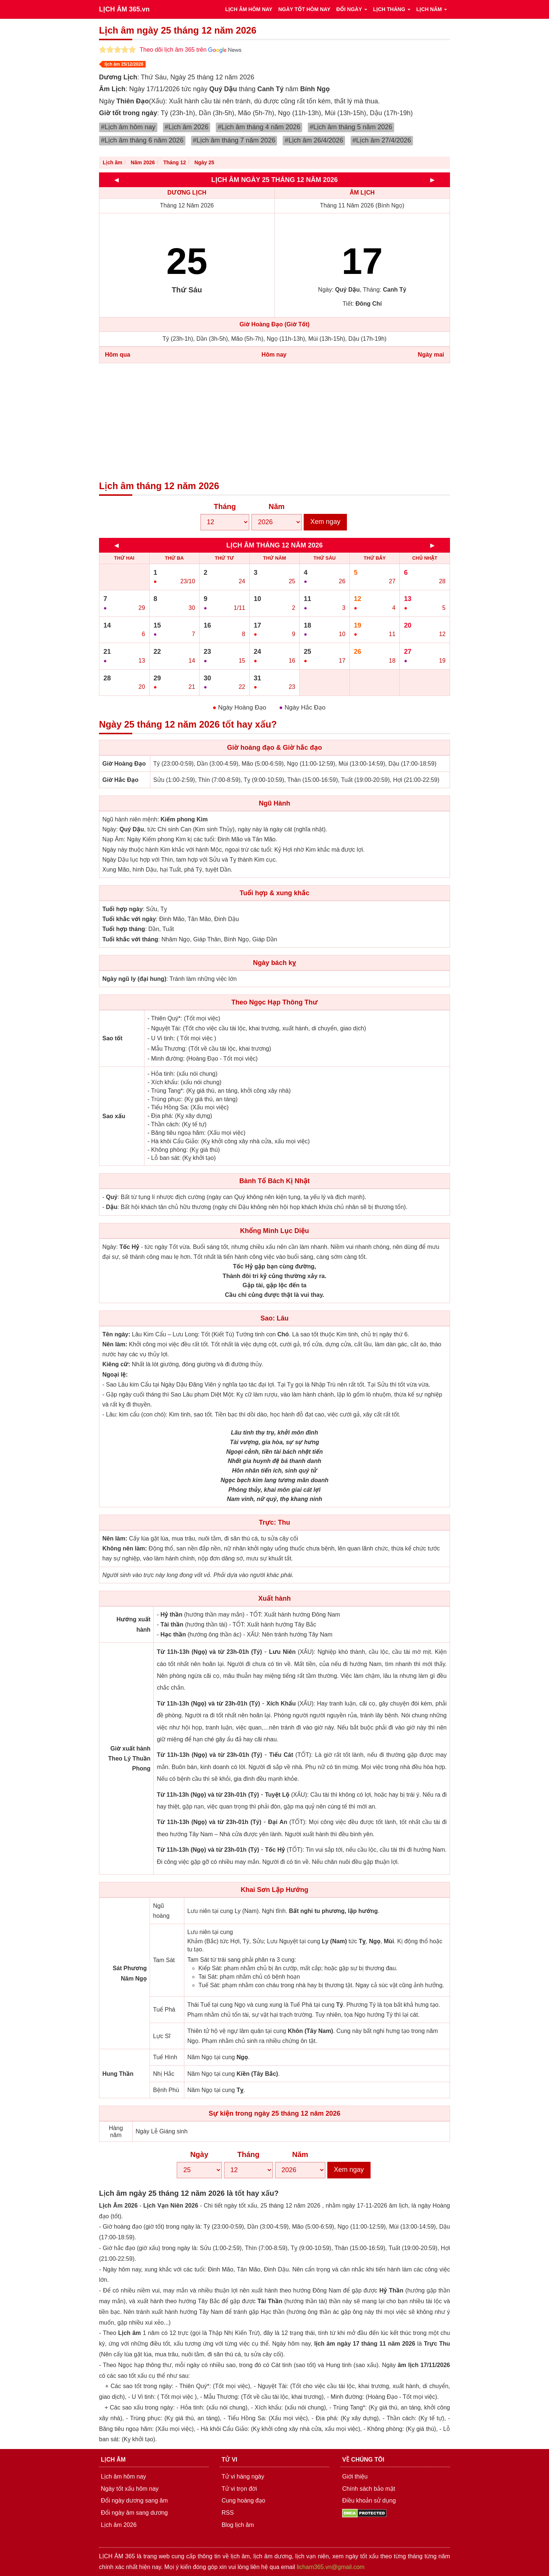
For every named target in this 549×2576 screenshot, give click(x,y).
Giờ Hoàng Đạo (124, 763)
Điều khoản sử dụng (369, 2500)
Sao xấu (113, 1116)
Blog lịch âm (238, 2525)
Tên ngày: (116, 1334)
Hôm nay (274, 354)
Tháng (225, 506)
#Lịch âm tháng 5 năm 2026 (351, 127)
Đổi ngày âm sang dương (134, 2513)
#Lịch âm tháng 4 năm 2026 (259, 127)
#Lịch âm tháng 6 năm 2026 (142, 140)
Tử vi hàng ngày (243, 2476)
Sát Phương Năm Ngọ (130, 1973)
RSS (228, 2513)
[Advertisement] (274, 422)
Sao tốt (112, 1038)
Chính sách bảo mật (368, 2489)
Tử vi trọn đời (239, 2489)
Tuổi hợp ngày (122, 909)
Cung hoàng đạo (243, 2500)
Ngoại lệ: (115, 1374)
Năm (276, 506)
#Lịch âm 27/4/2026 (381, 140)
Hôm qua (117, 354)
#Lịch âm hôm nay (128, 127)
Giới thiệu (355, 2476)
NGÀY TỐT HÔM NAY (304, 9)
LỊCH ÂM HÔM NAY (248, 9)
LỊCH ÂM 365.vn (124, 9)
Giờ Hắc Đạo (120, 780)
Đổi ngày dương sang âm (134, 2500)
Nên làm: (114, 1344)
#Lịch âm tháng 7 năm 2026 (234, 140)
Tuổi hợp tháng (123, 929)
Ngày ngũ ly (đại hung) (134, 979)
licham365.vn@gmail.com (330, 2567)
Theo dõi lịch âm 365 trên (190, 50)
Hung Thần (117, 2074)
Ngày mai (431, 354)
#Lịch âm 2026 (187, 127)
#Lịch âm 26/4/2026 (313, 140)
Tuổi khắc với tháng (130, 939)
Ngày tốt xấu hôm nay (129, 2489)
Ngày (199, 2154)
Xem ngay (325, 521)
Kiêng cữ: (116, 1364)
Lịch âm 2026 (119, 2525)
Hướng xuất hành (133, 1624)
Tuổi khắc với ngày (129, 919)
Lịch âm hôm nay (123, 2476)
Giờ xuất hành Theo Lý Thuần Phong (129, 1758)
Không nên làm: (124, 1548)
